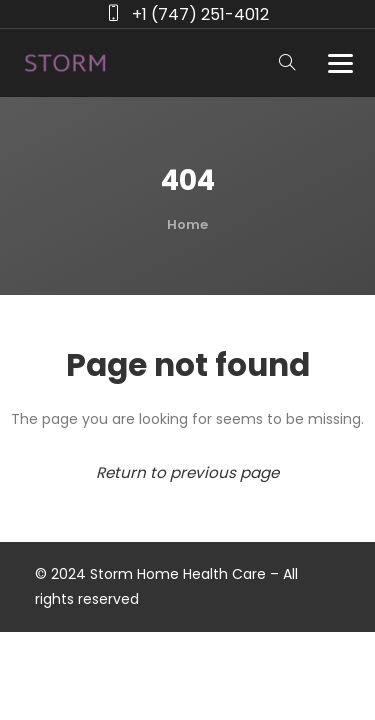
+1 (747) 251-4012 (200, 14)
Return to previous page (187, 472)
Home (187, 224)
